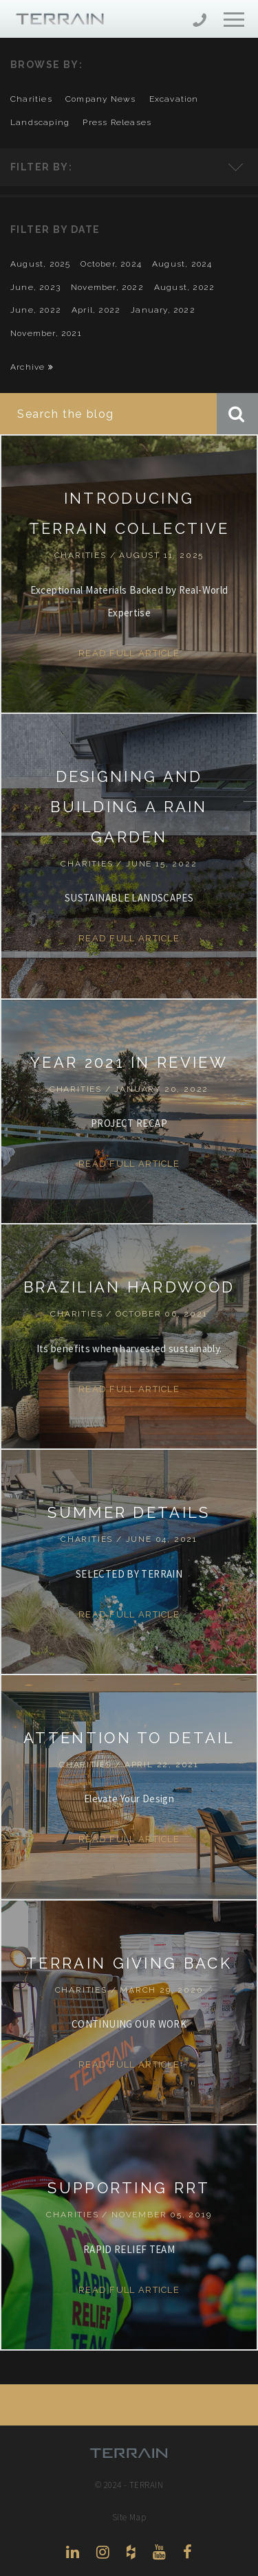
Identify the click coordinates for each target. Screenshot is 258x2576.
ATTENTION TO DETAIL (129, 1738)
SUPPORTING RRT (128, 2188)
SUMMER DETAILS (128, 1512)
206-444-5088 (199, 21)
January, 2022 (163, 310)
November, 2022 (107, 287)
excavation (174, 99)
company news (100, 99)
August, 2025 (40, 264)
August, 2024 (182, 264)
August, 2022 (184, 287)
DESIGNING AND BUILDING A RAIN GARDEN (129, 807)
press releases (117, 122)
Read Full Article (129, 653)
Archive (32, 367)
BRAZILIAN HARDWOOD (129, 1287)
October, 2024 (111, 264)
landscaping (39, 122)
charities (31, 99)
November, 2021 (46, 333)
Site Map (129, 2517)
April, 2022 (96, 310)
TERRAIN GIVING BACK (129, 1963)
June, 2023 (35, 287)
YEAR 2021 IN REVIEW (129, 1062)
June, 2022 (35, 310)
